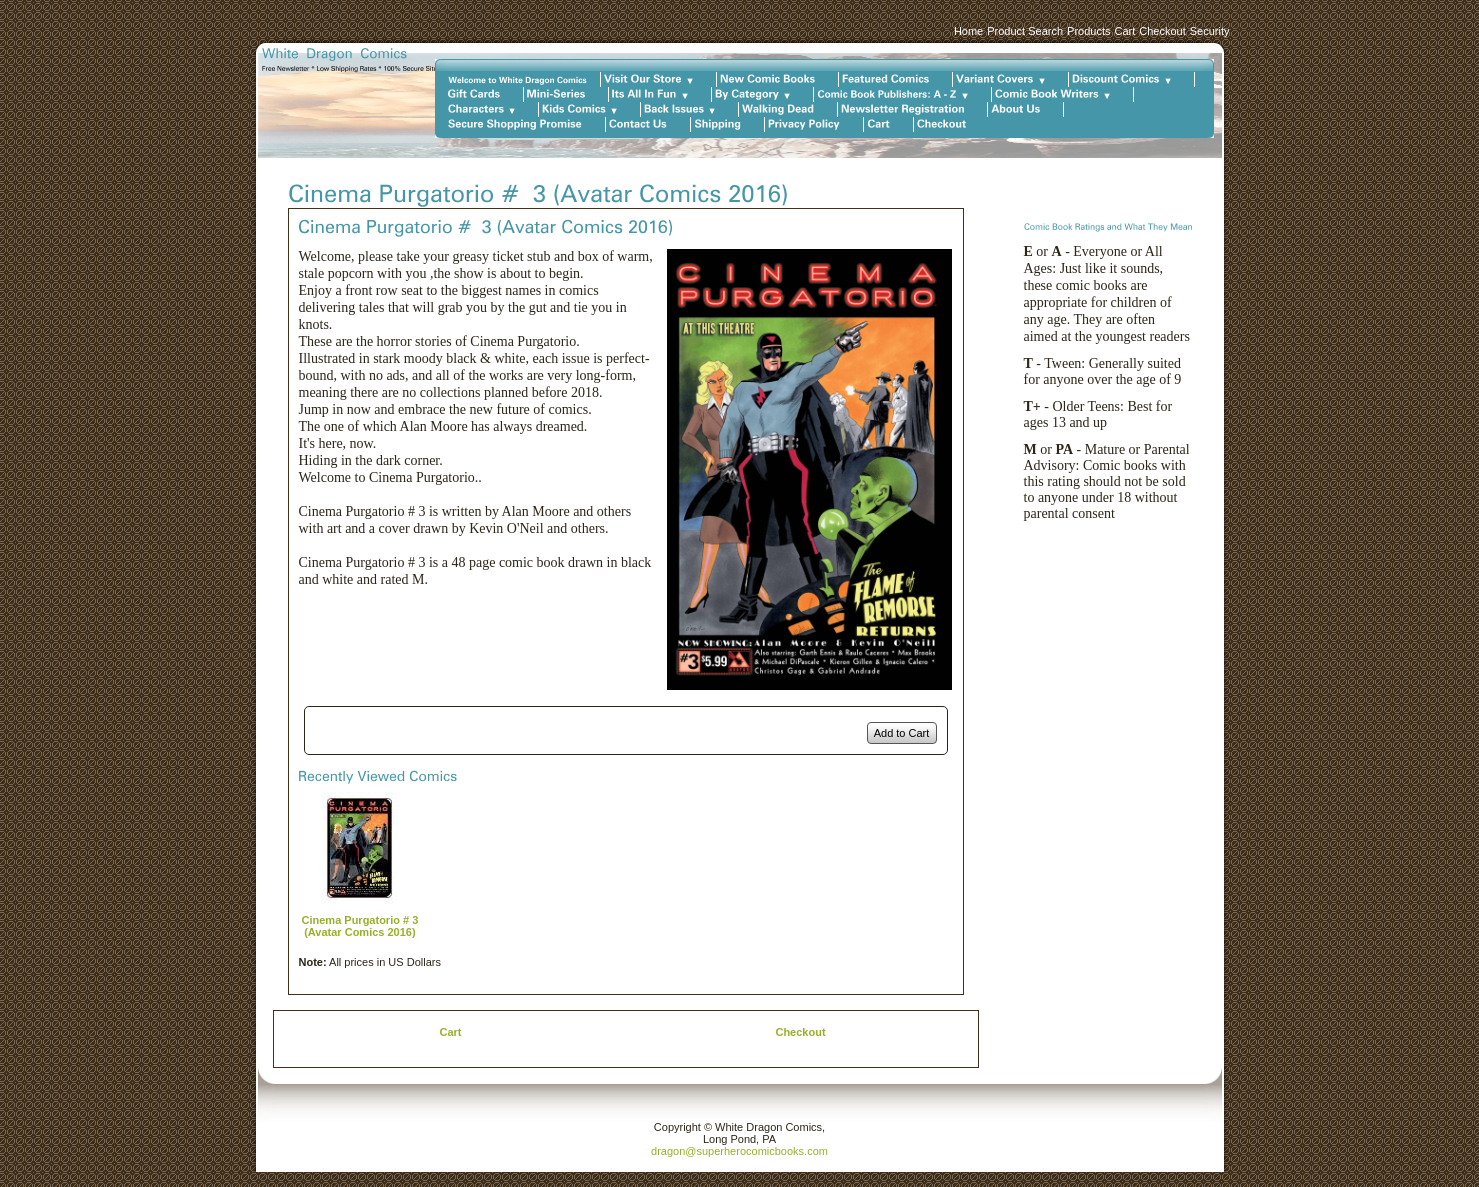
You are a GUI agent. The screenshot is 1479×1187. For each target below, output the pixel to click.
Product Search (1025, 31)
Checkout (1162, 31)
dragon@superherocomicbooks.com (739, 1151)
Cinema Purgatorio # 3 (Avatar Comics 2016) (360, 926)
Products (1088, 31)
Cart (1124, 31)
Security (1210, 31)
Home (968, 31)
